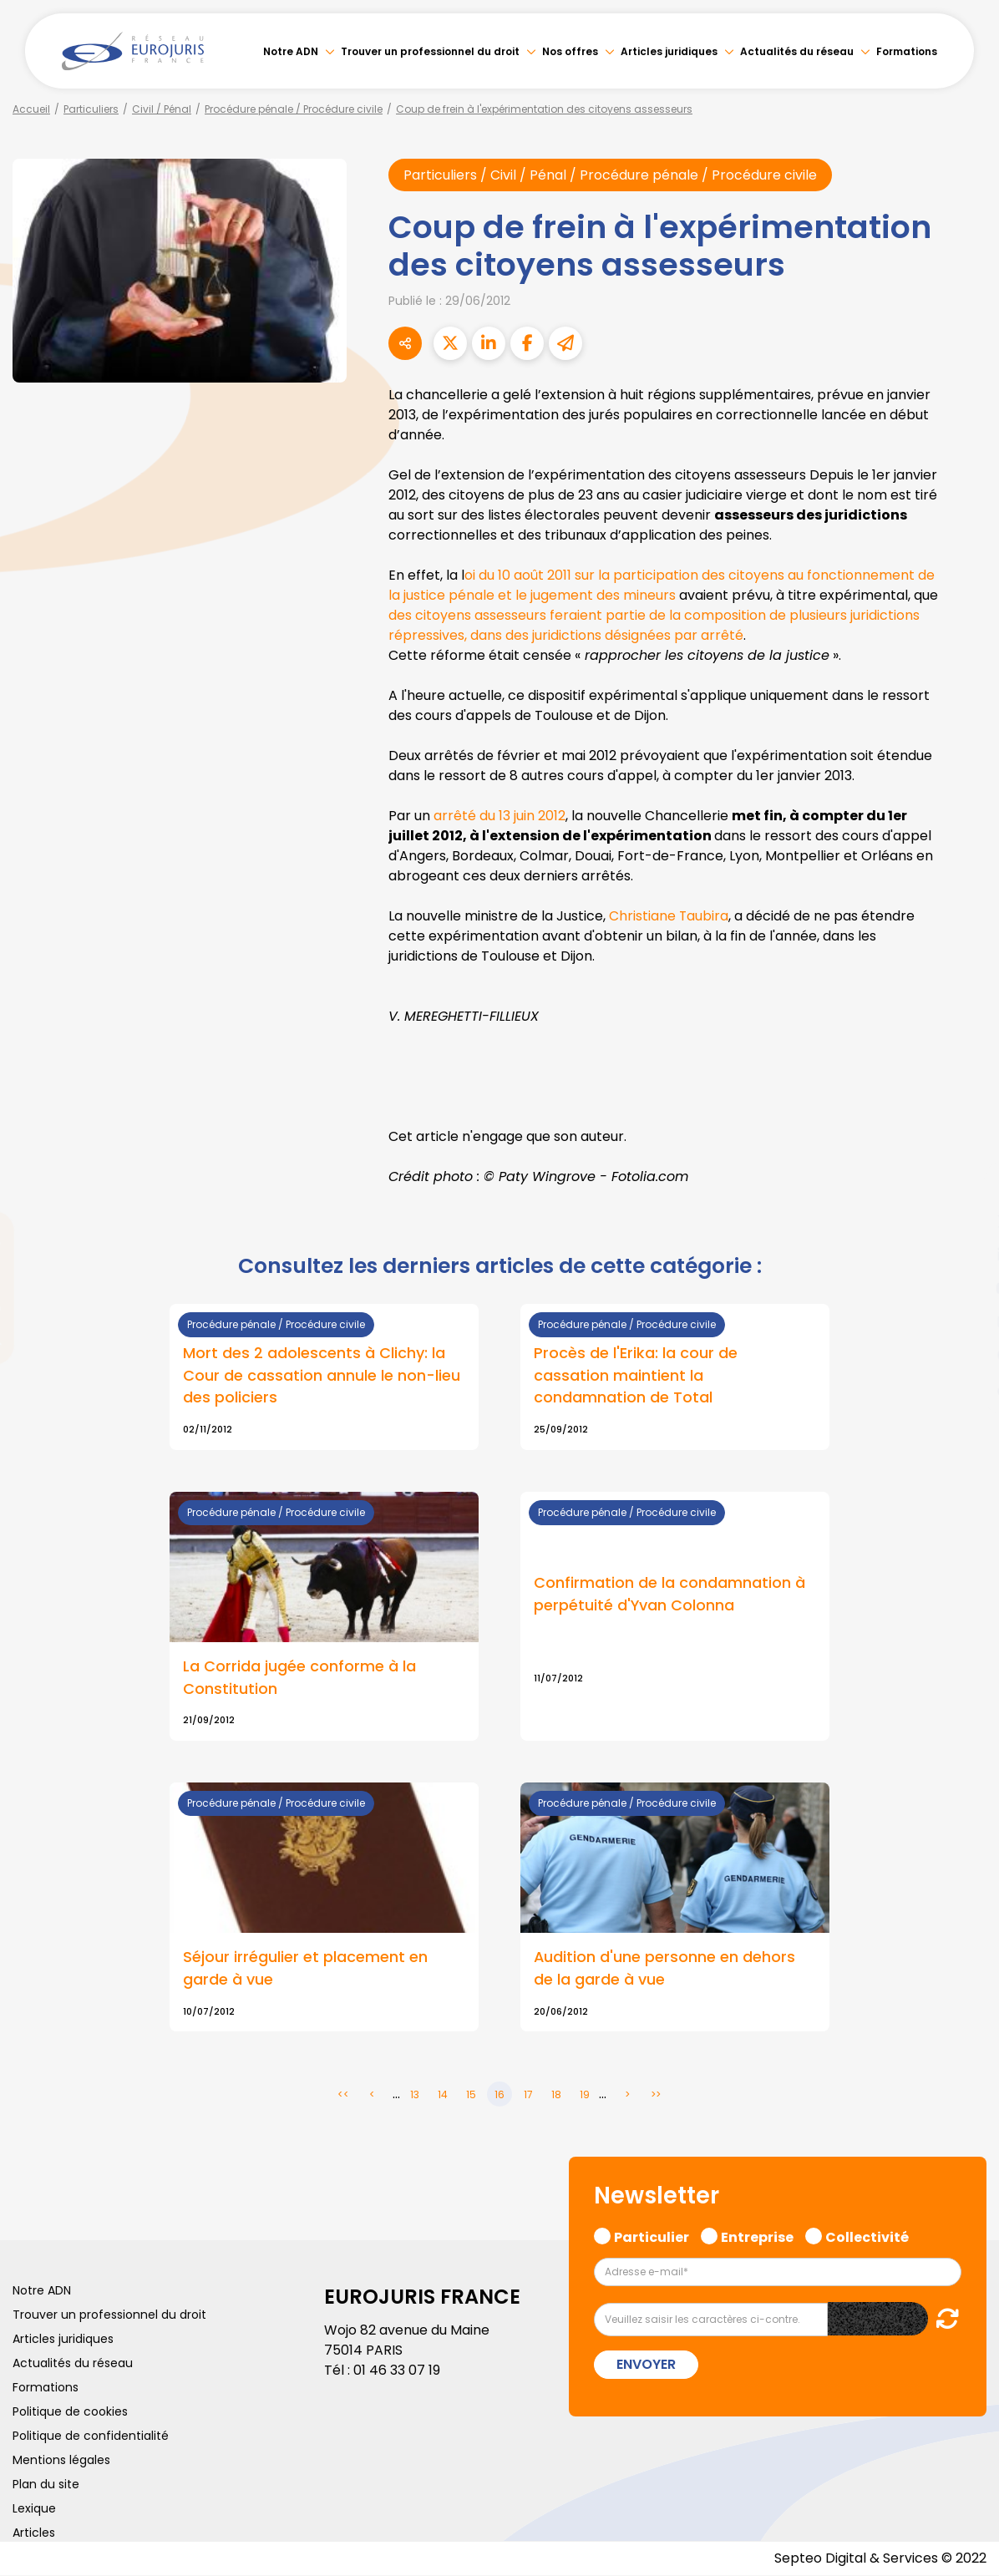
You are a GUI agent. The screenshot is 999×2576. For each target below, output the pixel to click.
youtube (965, 1288)
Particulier (651, 2236)
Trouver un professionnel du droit (430, 51)
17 (528, 2095)
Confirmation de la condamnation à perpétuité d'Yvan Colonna (669, 1594)
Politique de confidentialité (91, 2436)
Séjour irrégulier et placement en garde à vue (305, 1969)
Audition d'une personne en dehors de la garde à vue (665, 1969)
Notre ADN (290, 51)
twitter (965, 1221)
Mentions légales (61, 2460)
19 (585, 2095)
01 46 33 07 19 (396, 2371)
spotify (965, 1354)
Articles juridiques (669, 51)
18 (556, 2095)
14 (443, 2095)
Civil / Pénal (161, 109)
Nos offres (570, 51)
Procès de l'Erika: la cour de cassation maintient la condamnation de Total (636, 1376)
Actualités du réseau (797, 51)
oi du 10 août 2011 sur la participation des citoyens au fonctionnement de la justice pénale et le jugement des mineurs (661, 585)
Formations (906, 51)
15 (471, 2095)
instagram (965, 1321)
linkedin (965, 1254)
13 (414, 2095)
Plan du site (46, 2485)
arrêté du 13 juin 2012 (499, 815)
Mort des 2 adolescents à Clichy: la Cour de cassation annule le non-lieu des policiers (321, 1376)
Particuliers (91, 109)
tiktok (965, 1388)
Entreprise (757, 2236)
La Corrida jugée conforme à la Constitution (299, 1678)
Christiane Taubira (669, 915)
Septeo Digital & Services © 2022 (880, 2558)
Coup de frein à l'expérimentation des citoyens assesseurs (544, 109)
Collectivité (867, 2236)
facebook (965, 1187)
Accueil (31, 109)
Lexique (34, 2509)
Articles (34, 2533)
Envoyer (646, 2365)
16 (499, 2095)
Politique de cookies (70, 2412)
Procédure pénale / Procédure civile (294, 109)
